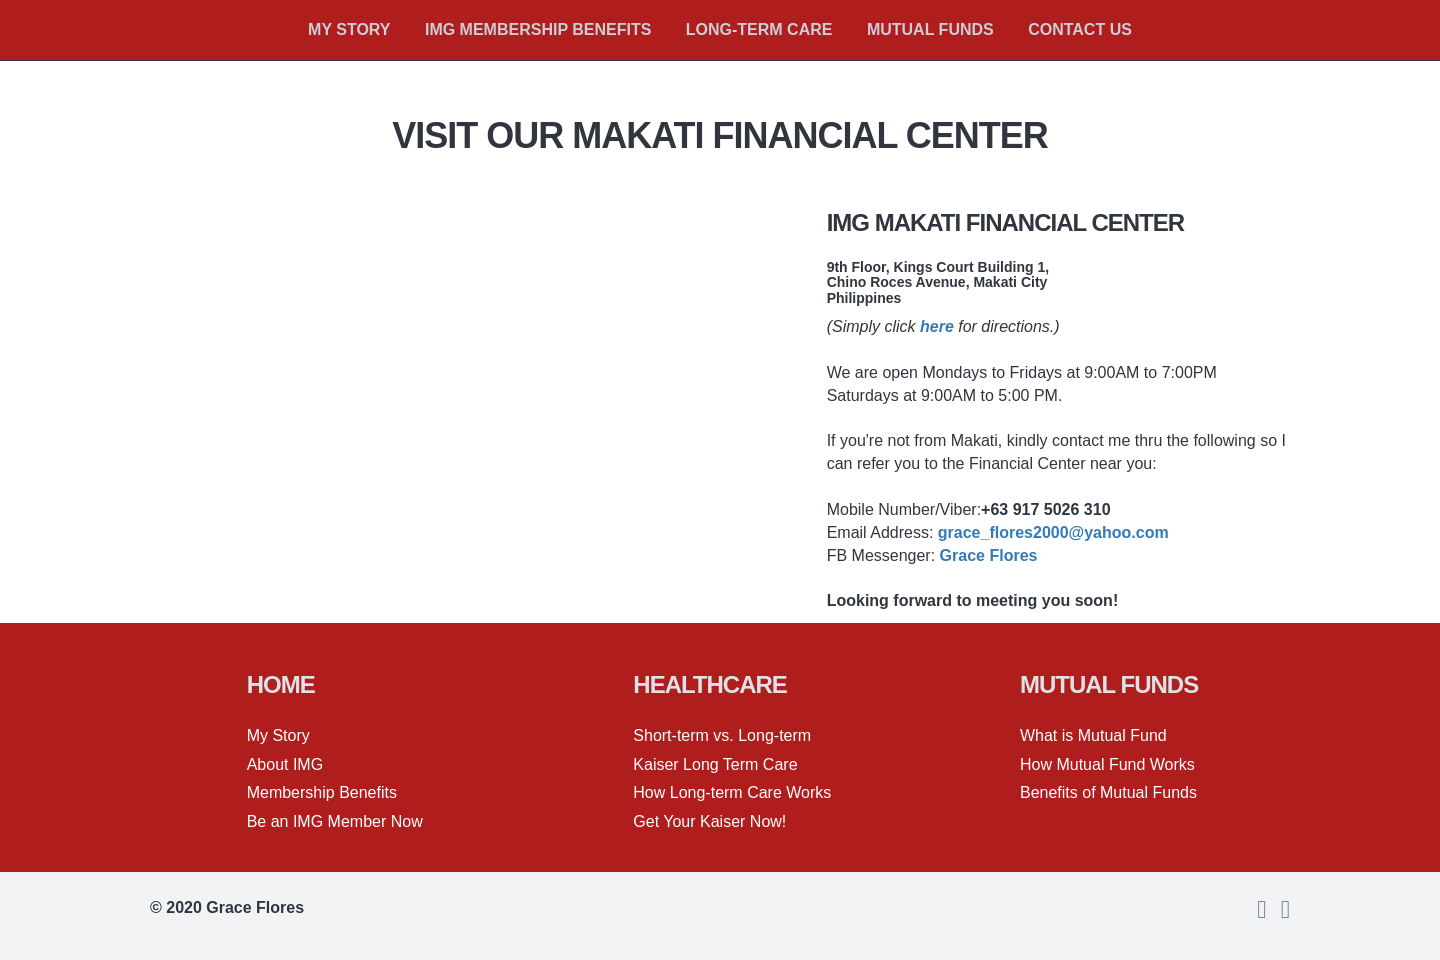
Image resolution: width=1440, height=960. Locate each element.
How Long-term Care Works (732, 792)
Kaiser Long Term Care (715, 764)
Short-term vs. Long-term (722, 735)
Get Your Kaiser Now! (709, 821)
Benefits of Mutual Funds (1108, 792)
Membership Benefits (322, 792)
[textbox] (382, 685)
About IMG (285, 764)
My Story (278, 735)
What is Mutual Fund (1093, 735)
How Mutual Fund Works (1107, 764)
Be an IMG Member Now (335, 821)
